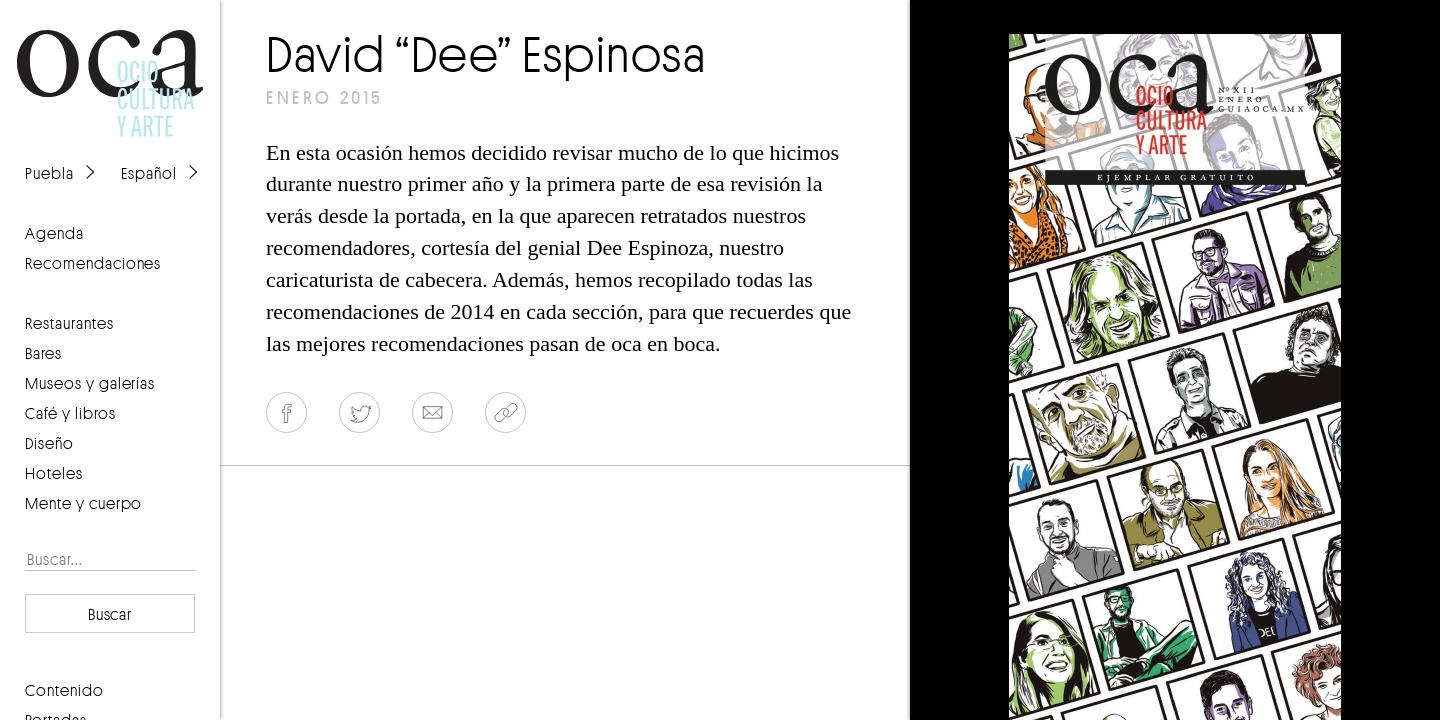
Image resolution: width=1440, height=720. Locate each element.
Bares (43, 353)
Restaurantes (69, 323)
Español (149, 173)
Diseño (49, 443)
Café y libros (70, 413)
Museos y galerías (90, 383)
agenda (54, 233)
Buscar (110, 614)
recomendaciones (93, 263)
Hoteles (54, 473)
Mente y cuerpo (83, 503)
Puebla (49, 173)
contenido (64, 690)
